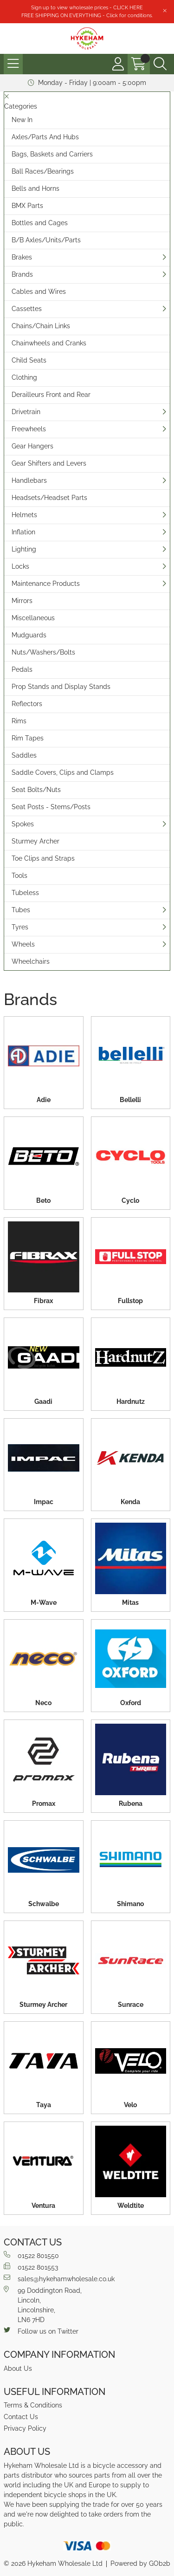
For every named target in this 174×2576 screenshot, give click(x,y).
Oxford (130, 1703)
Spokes (23, 824)
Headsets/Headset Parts (49, 497)
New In (22, 119)
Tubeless (25, 892)
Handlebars (29, 480)
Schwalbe (43, 1904)
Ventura (43, 2205)
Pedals (22, 669)
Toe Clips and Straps (43, 858)
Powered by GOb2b (140, 2563)
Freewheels (29, 429)
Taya (43, 2105)
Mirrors (22, 600)
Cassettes (27, 308)
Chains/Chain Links (41, 326)
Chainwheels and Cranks (49, 343)
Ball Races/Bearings (43, 171)
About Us (18, 2368)
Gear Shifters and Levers (49, 463)
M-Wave (44, 1602)
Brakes (22, 257)
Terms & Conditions (33, 2405)
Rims (19, 721)
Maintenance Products (46, 583)
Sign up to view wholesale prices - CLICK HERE (87, 7)
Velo (130, 2105)
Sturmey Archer (35, 841)
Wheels (23, 944)
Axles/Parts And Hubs (45, 137)
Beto (43, 1200)
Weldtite (130, 2205)
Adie (44, 1099)
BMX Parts (27, 205)
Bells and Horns (35, 188)
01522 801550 (31, 2255)
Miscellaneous (33, 618)
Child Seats (29, 360)
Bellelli (130, 1099)
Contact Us (21, 2416)
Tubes (21, 910)
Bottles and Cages (40, 223)
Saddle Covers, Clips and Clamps (63, 772)
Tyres (20, 927)
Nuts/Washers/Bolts (43, 652)
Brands (22, 274)
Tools (19, 875)
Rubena (130, 1803)
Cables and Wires (39, 291)
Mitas (130, 1602)
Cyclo (130, 1200)
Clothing (24, 377)
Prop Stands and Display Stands (61, 686)
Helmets (24, 515)
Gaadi (43, 1401)
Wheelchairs (31, 961)
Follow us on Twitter (41, 2331)
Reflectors (27, 703)
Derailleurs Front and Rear (51, 394)
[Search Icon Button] (160, 64)
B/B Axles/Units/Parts (46, 240)
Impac (43, 1501)
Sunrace (130, 2004)
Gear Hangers (32, 446)
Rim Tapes (28, 738)
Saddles (24, 755)
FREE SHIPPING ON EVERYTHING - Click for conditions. (87, 15)
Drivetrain (26, 411)
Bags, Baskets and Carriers (52, 154)
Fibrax (43, 1300)
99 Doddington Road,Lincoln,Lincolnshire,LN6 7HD (43, 2304)
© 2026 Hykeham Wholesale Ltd (53, 2563)
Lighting (24, 549)
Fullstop (130, 1300)
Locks (20, 566)
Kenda (130, 1501)
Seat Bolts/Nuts (36, 789)
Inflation (23, 532)
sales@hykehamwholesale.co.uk (59, 2278)
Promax (43, 1803)
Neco (43, 1703)
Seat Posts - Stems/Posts (51, 807)
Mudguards (29, 635)
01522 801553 (31, 2267)
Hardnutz (130, 1401)
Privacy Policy (25, 2428)
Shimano (130, 1904)
